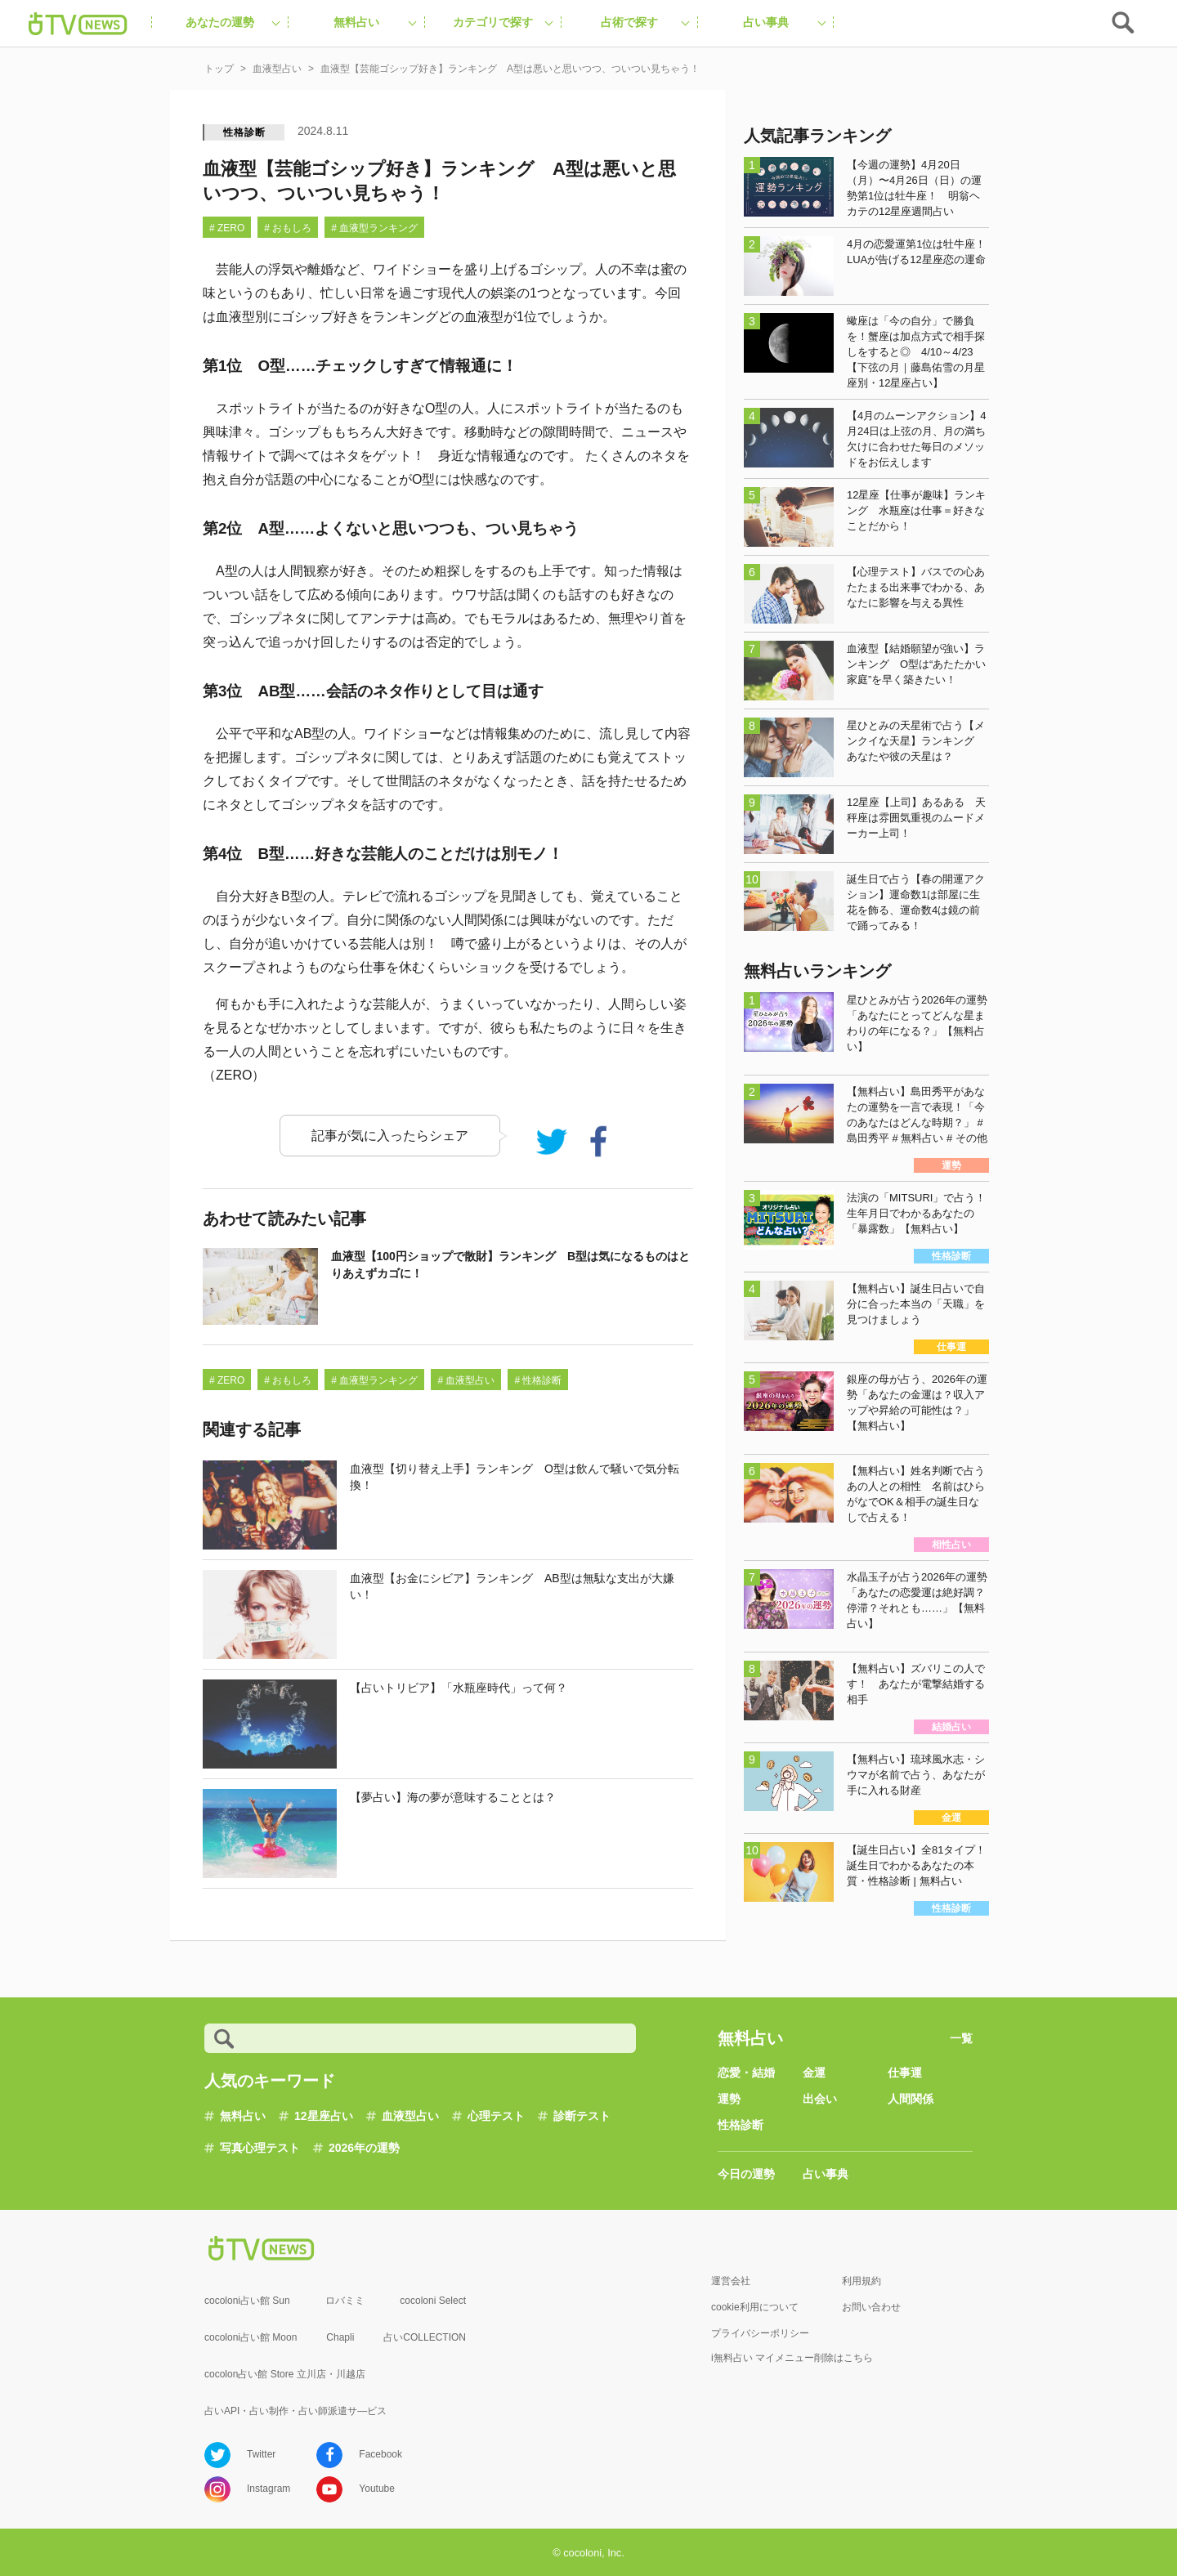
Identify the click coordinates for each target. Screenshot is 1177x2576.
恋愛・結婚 (746, 2072)
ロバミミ (345, 2300)
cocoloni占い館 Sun (247, 2300)
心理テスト (496, 2115)
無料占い (243, 2115)
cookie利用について (755, 2307)
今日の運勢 (746, 2173)
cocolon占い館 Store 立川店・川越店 (284, 2374)
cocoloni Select (433, 2300)
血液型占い (410, 2115)
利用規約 (861, 2281)
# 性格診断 (538, 1380)
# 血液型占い (466, 1380)
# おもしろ (287, 228)
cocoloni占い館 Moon (250, 2337)
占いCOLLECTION (424, 2337)
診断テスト (582, 2115)
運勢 (729, 2098)
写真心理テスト (260, 2147)
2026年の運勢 (364, 2147)
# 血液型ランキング (374, 228)
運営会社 (730, 2281)
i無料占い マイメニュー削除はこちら (792, 2358)
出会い (820, 2098)
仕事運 (905, 2072)
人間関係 (910, 2098)
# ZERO (226, 228)
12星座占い (323, 2115)
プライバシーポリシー (760, 2333)
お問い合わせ (871, 2307)
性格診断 (244, 132)
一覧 (961, 2038)
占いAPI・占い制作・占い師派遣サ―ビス (295, 2411)
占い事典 (825, 2173)
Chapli (340, 2337)
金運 (814, 2072)
